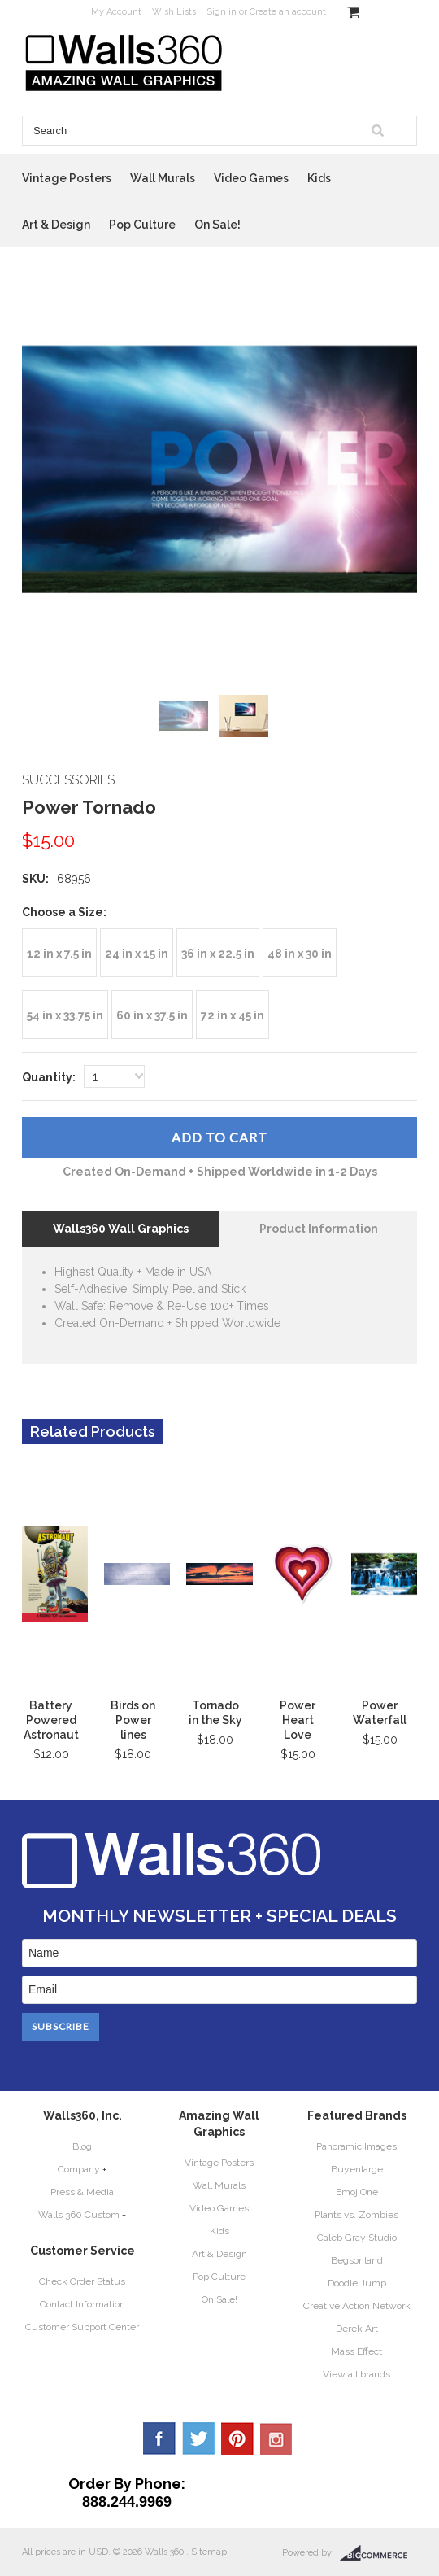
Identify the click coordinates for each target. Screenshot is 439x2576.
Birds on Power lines (133, 1720)
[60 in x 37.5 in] (152, 1014)
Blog (82, 2146)
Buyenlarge (357, 2169)
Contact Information (82, 2304)
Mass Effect (356, 2351)
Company (79, 2169)
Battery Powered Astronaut (51, 1720)
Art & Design (56, 224)
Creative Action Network (357, 2306)
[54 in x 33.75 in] (65, 1014)
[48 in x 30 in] (300, 952)
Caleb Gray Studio (357, 2237)
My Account (116, 12)
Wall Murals (162, 178)
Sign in (221, 12)
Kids (319, 178)
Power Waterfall (379, 1713)
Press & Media (82, 2192)
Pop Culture (142, 224)
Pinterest (237, 2438)
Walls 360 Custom (79, 2214)
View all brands (356, 2374)
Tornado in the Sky (215, 1713)
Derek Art (357, 2328)
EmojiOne (357, 2192)
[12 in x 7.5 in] (59, 952)
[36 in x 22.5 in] (217, 952)
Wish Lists (174, 12)
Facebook (159, 2438)
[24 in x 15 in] (136, 952)
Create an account (288, 12)
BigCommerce (378, 2553)
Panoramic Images (356, 2146)
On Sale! (217, 224)
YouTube (276, 2438)
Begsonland (357, 2260)
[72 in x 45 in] (232, 1014)
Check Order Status (82, 2281)
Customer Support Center (82, 2327)
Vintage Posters (66, 178)
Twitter (198, 2438)
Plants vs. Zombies (356, 2214)
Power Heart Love (297, 1720)
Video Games (251, 178)
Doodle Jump (357, 2283)
